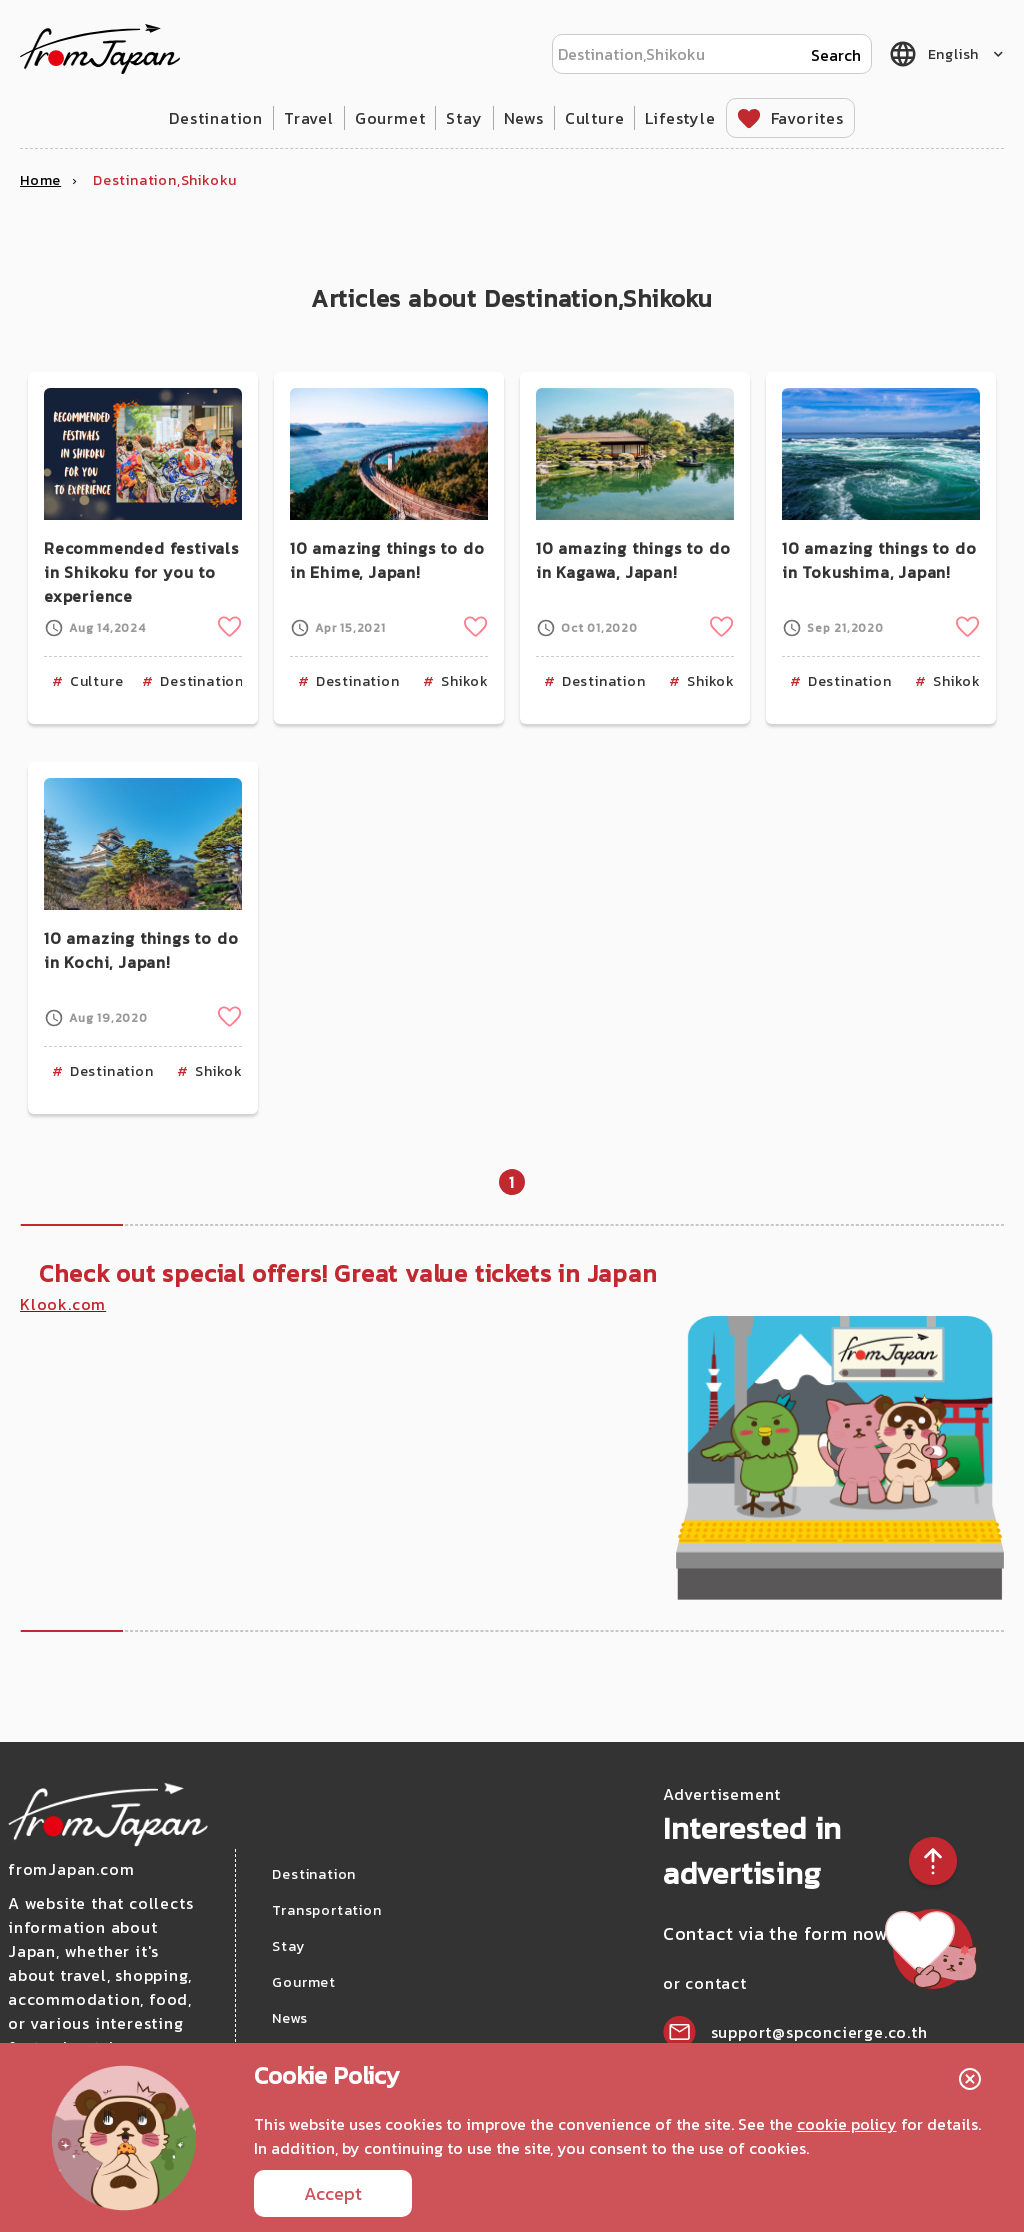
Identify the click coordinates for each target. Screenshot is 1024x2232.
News (524, 118)
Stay (464, 118)
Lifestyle (680, 118)
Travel (309, 118)
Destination (216, 118)
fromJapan (100, 49)
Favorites (807, 118)
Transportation (326, 1910)
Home (40, 180)
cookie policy (847, 2124)
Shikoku (469, 681)
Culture (595, 118)
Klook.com (63, 1304)
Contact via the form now (778, 1933)
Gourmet (390, 118)
